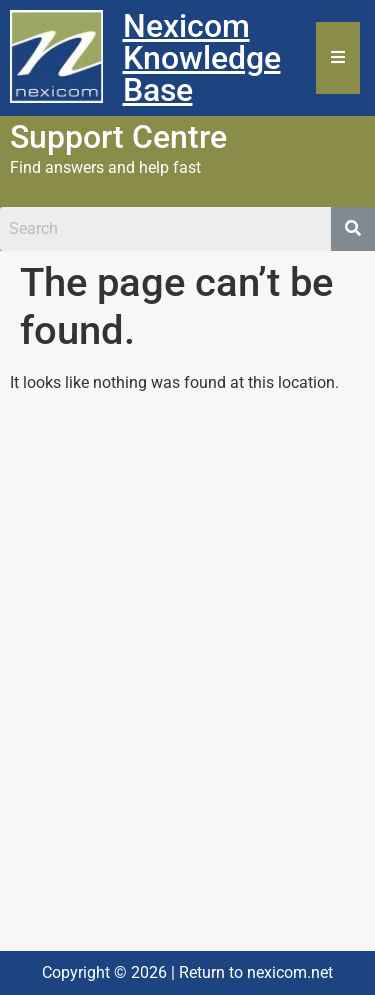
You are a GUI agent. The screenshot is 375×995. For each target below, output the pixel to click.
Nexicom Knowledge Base (202, 58)
